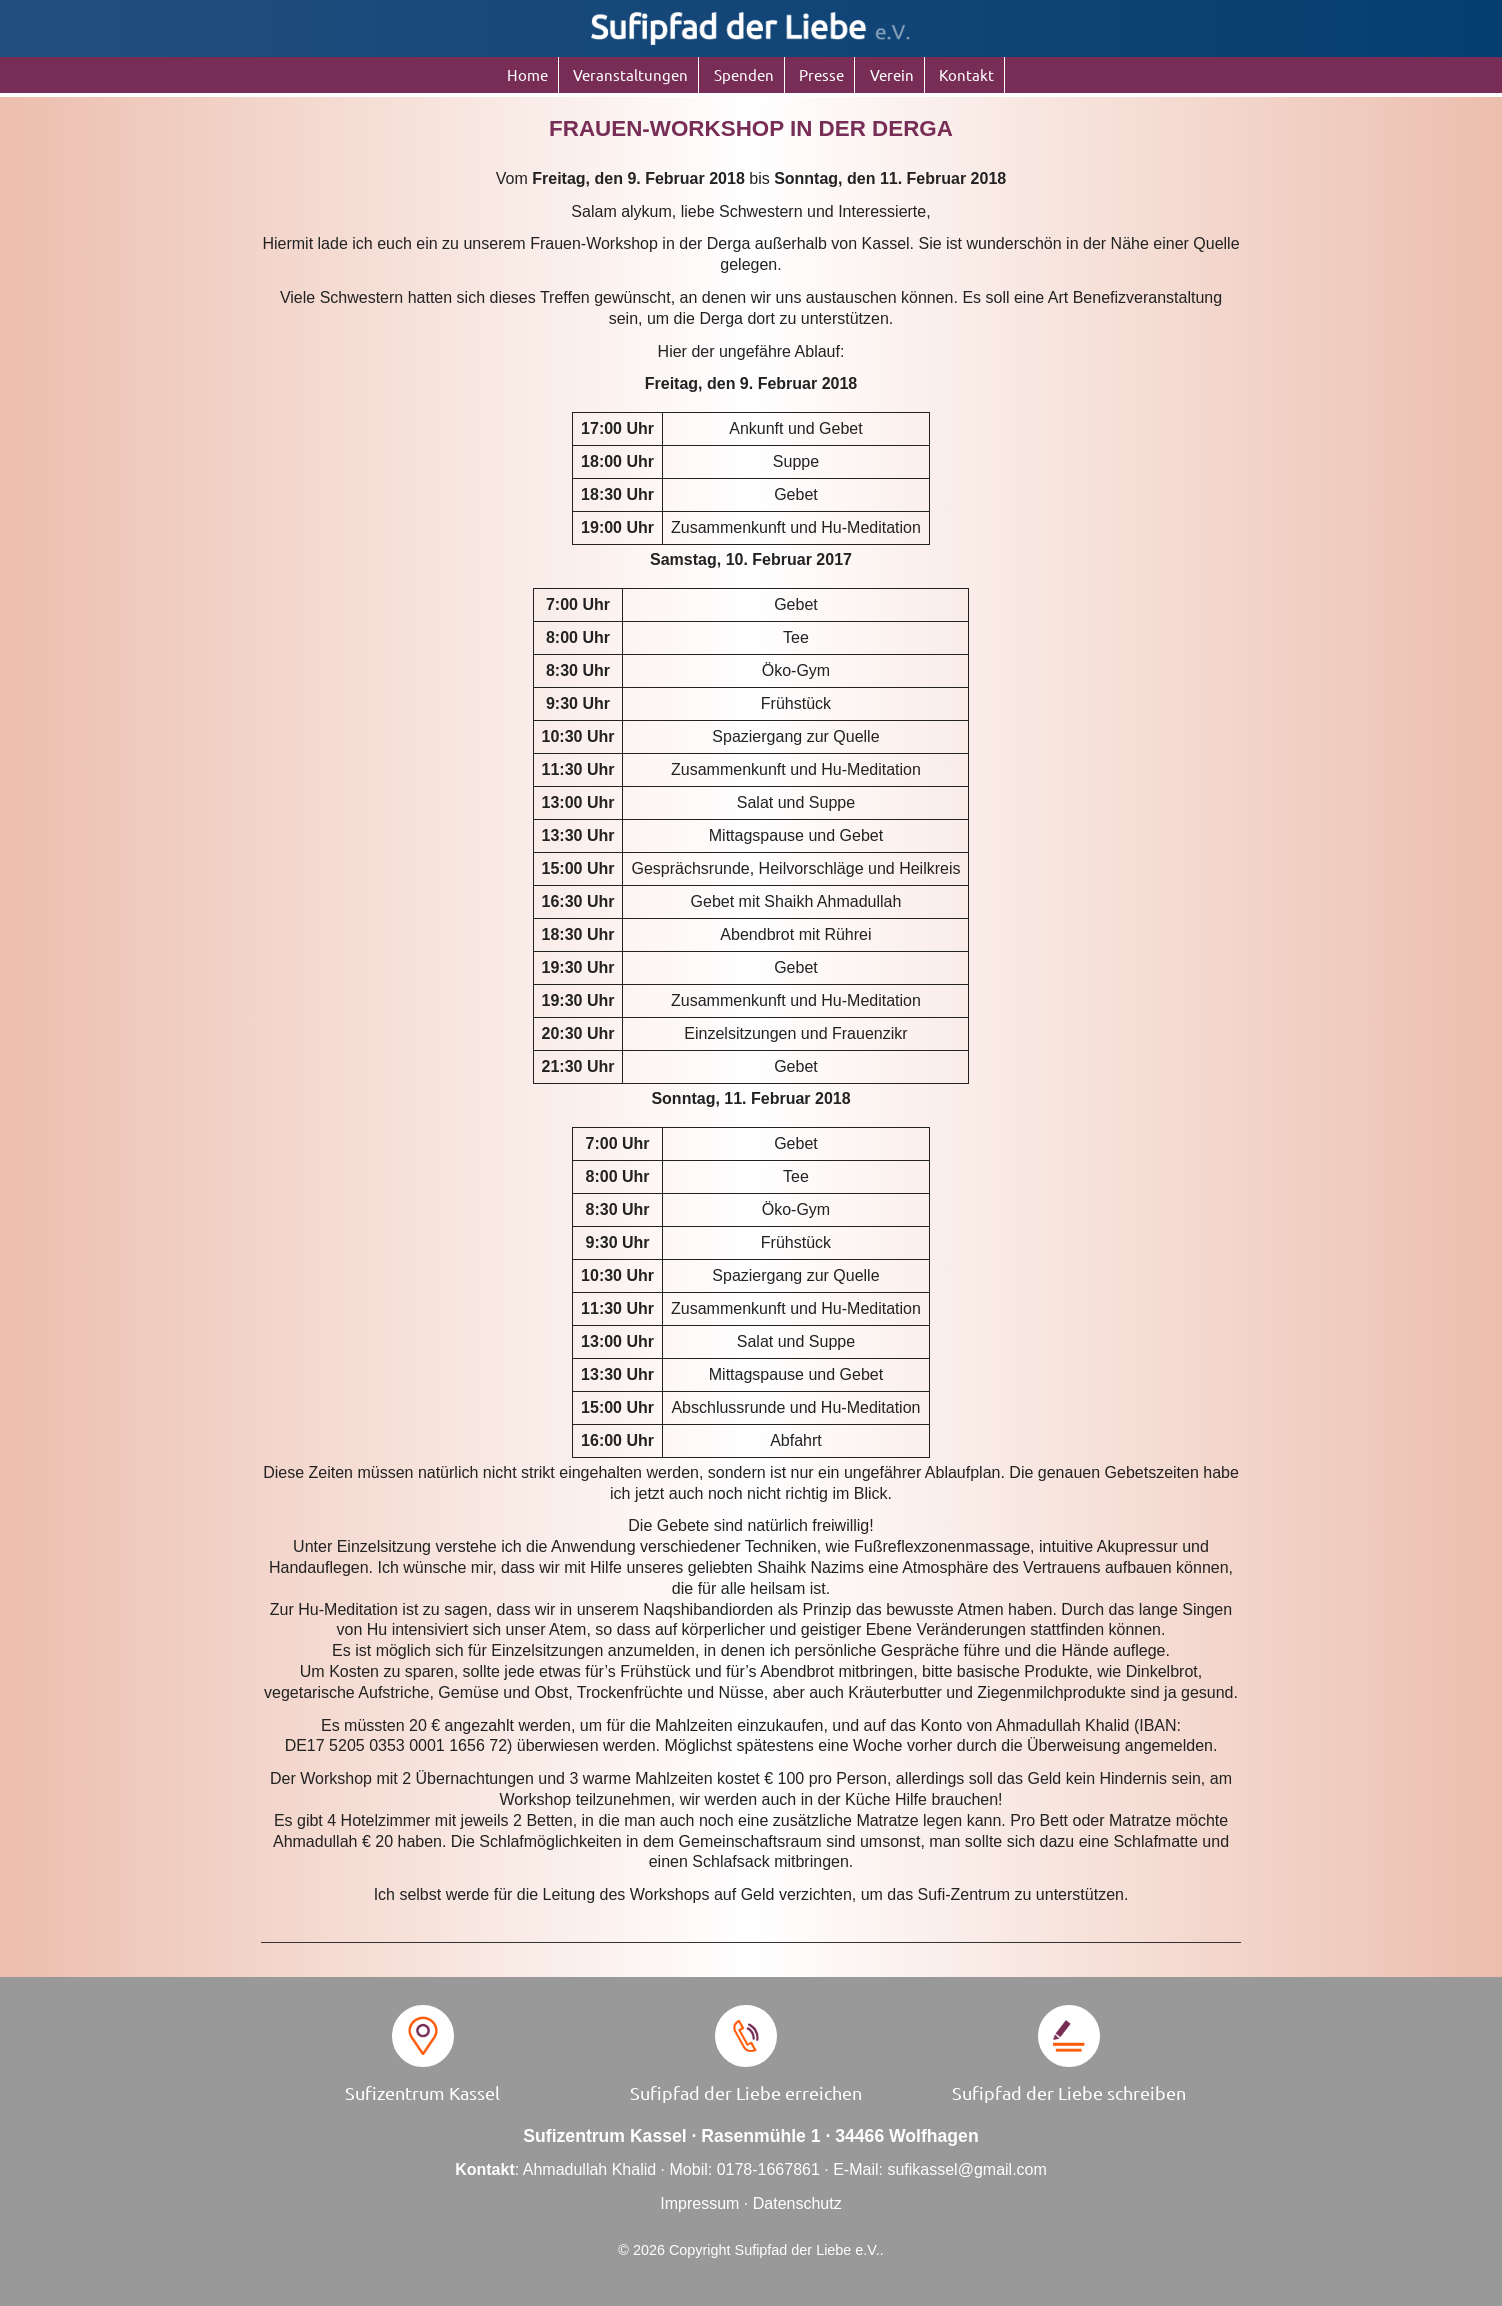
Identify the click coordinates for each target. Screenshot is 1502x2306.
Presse (821, 74)
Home (527, 74)
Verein (892, 74)
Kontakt (966, 74)
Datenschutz (797, 2203)
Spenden (744, 74)
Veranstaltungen (630, 74)
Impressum (699, 2203)
